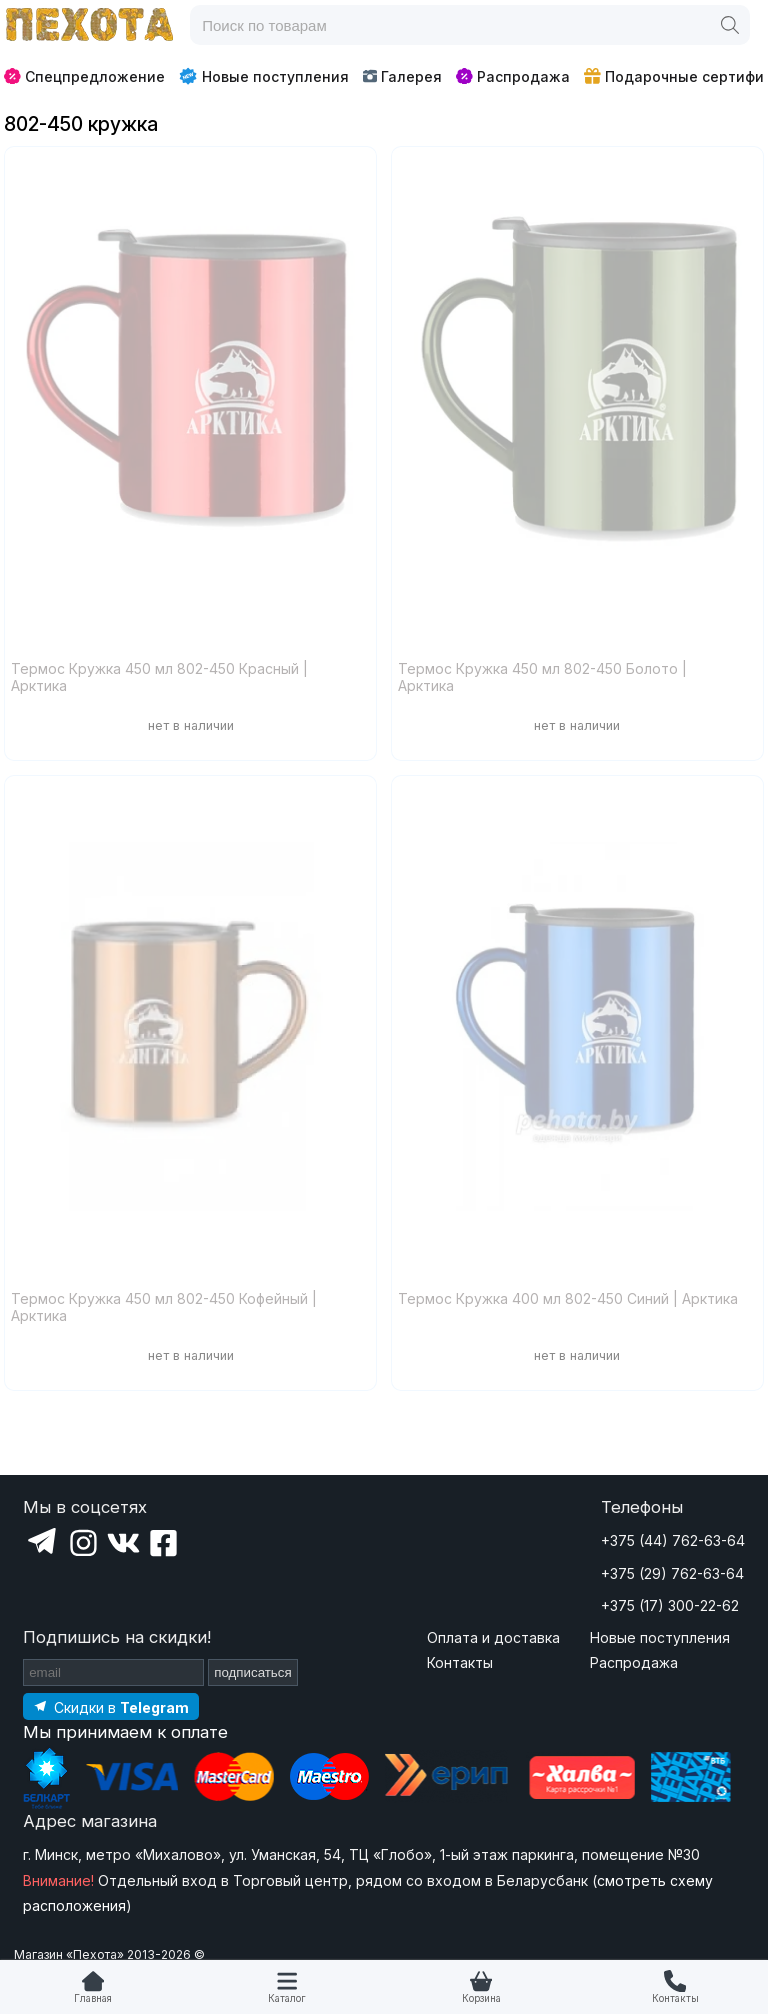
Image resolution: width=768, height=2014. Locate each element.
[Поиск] (730, 25)
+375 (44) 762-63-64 (673, 1540)
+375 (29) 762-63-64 (672, 1573)
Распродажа (513, 76)
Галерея (402, 76)
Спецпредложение (84, 76)
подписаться (253, 1672)
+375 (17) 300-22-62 (670, 1605)
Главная (93, 1998)
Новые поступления (263, 76)
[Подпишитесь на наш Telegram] (111, 1706)
